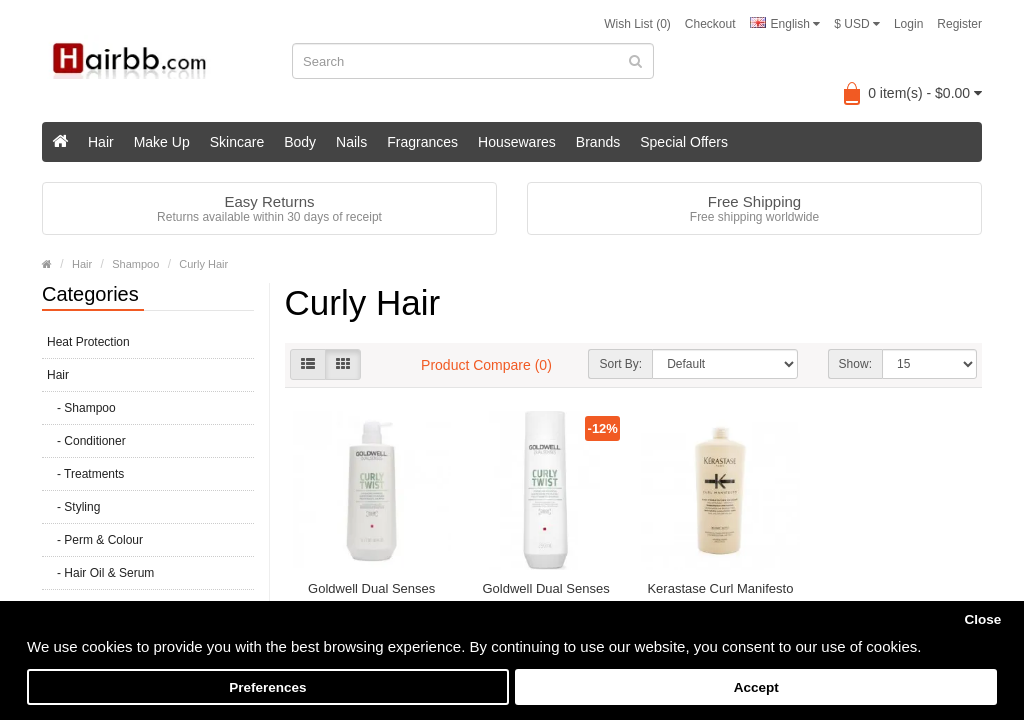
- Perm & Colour (95, 540)
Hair (101, 142)
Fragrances (422, 142)
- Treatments (85, 474)
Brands (598, 142)
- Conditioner (86, 441)
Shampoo (135, 264)
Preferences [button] (267, 687)
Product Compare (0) (486, 365)
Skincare (237, 142)
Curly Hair (203, 264)
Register (959, 24)
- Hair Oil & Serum (100, 573)
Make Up (162, 142)
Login (908, 24)
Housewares (517, 142)
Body (300, 142)
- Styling (73, 507)
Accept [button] (756, 687)
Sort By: (620, 364)
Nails (351, 142)
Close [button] (982, 619)
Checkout (710, 24)
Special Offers (684, 142)
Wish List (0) (637, 24)
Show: (855, 364)
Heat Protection (88, 342)
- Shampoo (81, 408)
